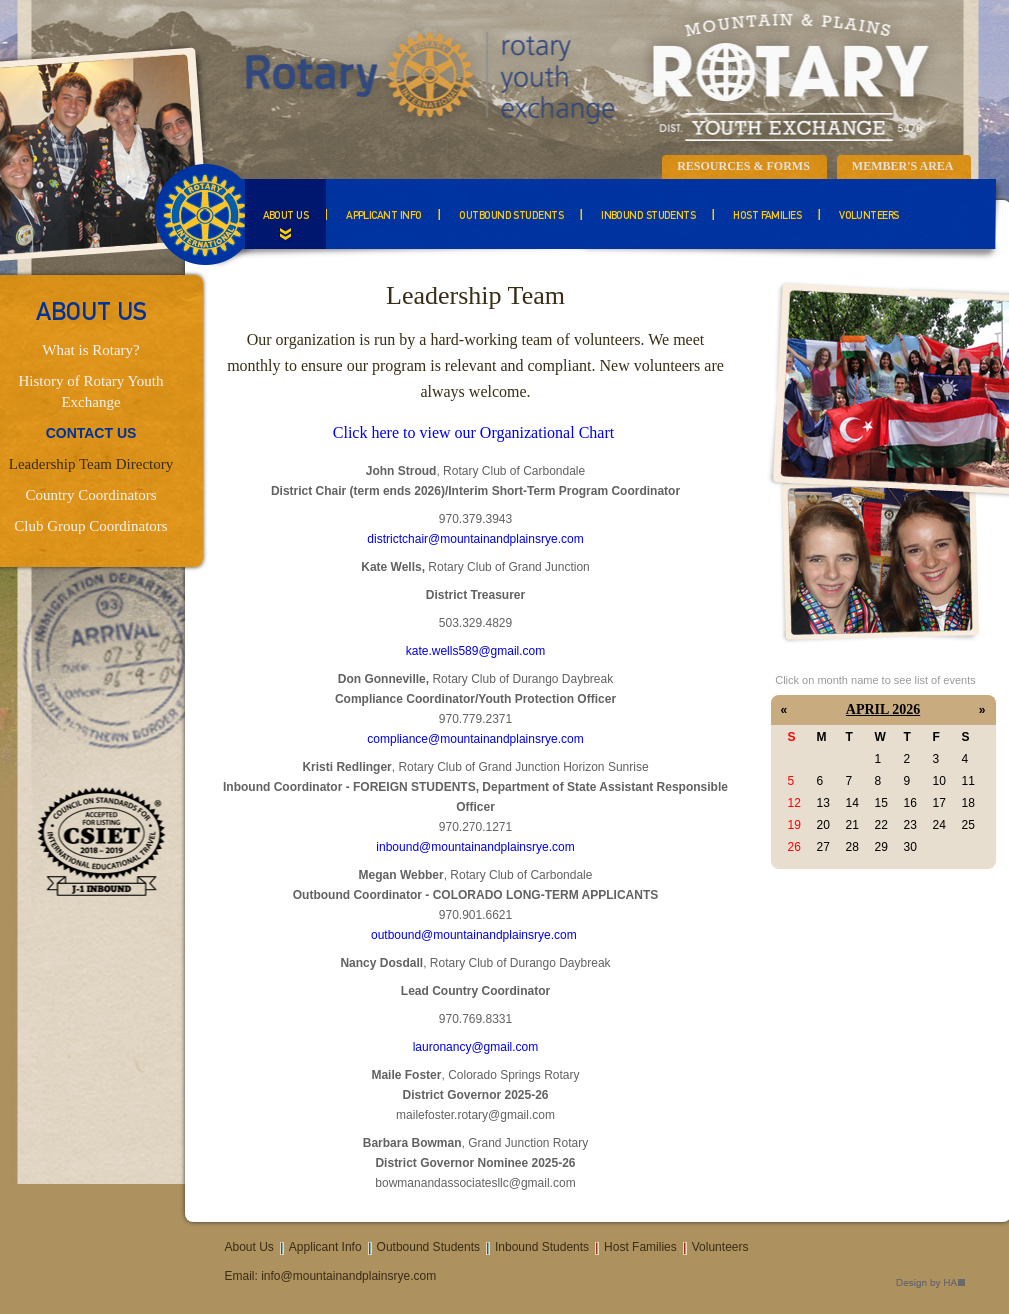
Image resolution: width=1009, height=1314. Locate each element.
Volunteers (869, 216)
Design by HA (930, 1283)
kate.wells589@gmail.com (476, 651)
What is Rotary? (90, 350)
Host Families (767, 216)
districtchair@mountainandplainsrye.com (475, 539)
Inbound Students (648, 216)
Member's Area (903, 166)
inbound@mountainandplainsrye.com (475, 847)
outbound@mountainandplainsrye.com (474, 935)
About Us (286, 216)
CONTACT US (91, 433)
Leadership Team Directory (91, 464)
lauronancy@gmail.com (476, 1047)
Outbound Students (511, 216)
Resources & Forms (743, 166)
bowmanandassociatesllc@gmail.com (475, 1183)
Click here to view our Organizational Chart (473, 432)
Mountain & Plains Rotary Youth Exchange (585, 75)
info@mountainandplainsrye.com (348, 1276)
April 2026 (883, 709)
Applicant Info (383, 216)
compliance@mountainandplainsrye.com (475, 739)
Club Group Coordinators (90, 526)
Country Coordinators (90, 495)
